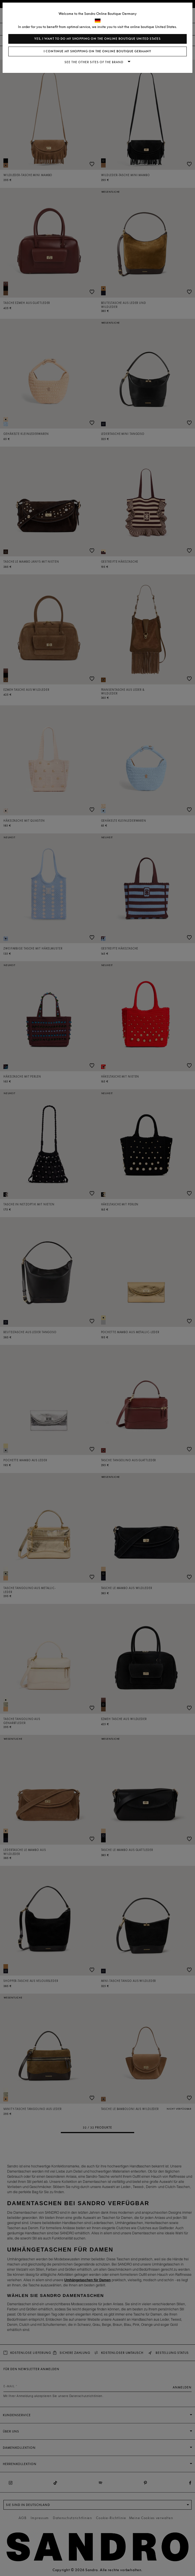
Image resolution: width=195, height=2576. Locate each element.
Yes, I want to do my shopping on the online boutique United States (97, 39)
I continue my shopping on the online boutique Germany (97, 51)
